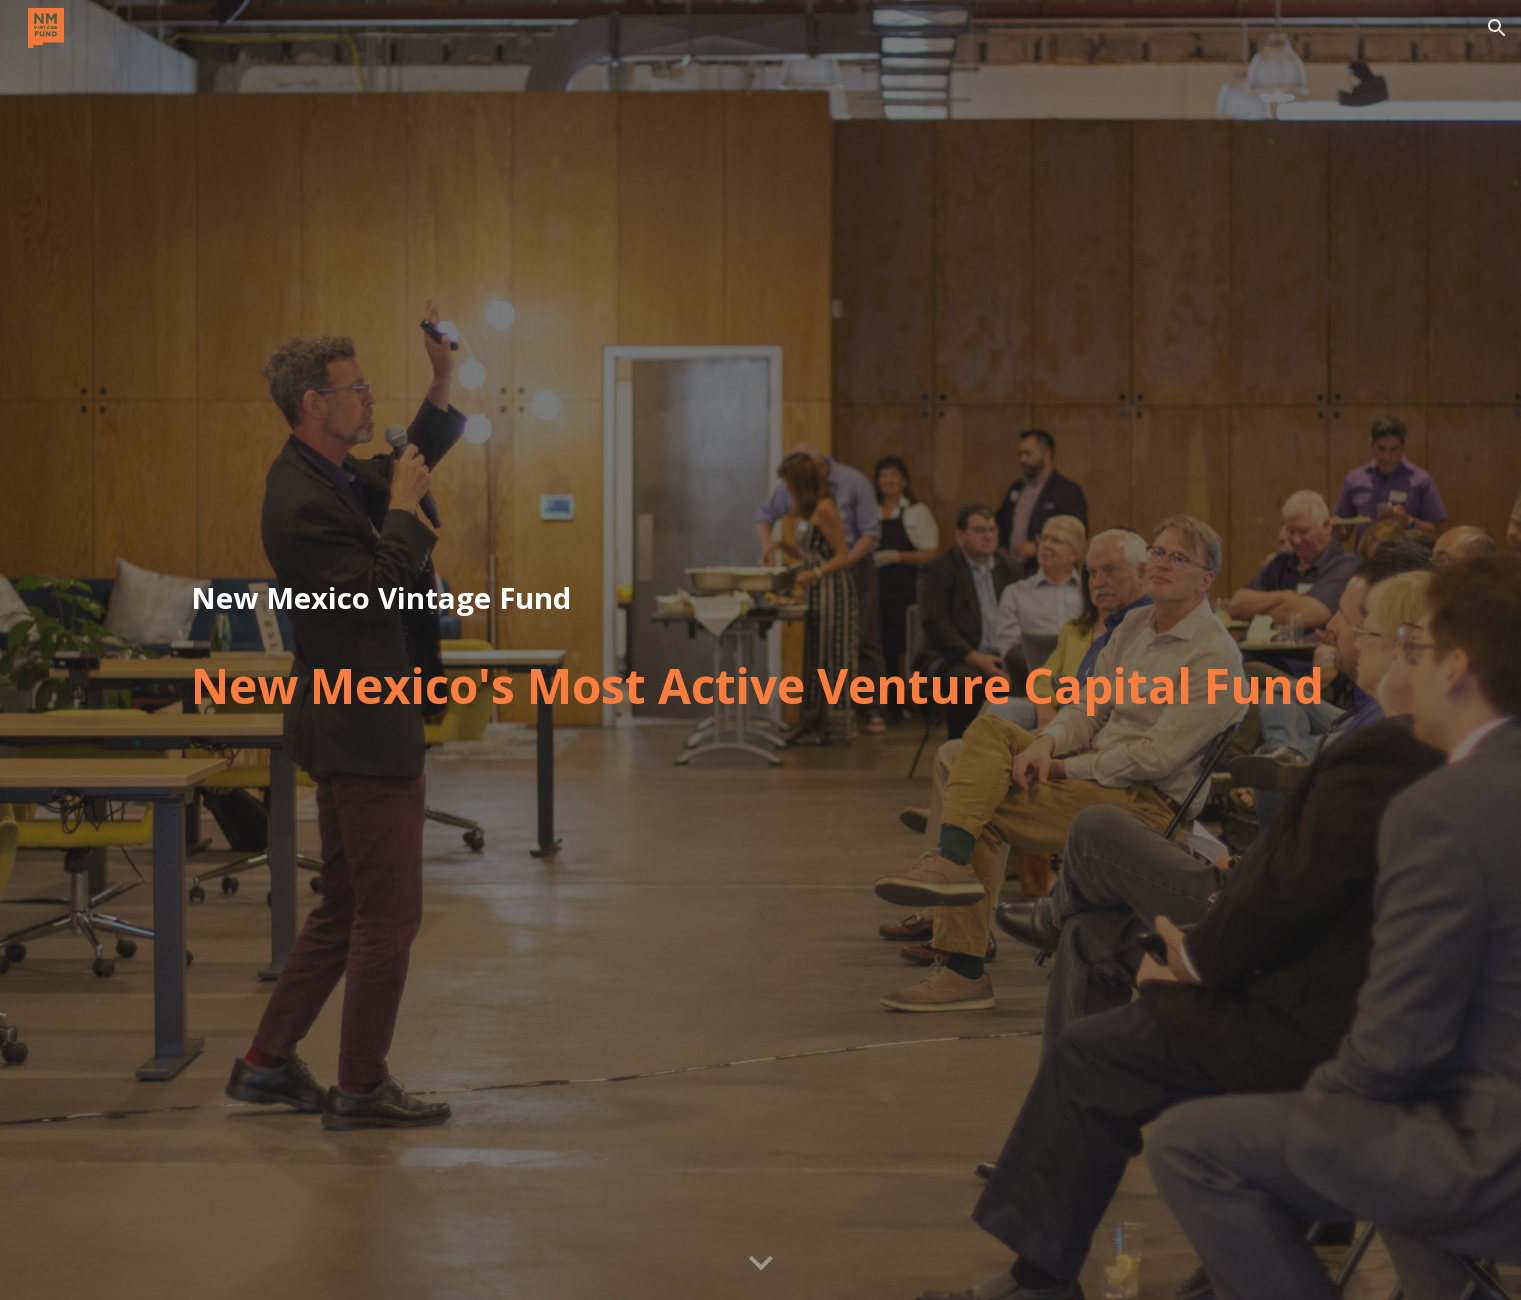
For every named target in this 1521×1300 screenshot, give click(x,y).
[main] (760, 599)
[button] (1497, 28)
